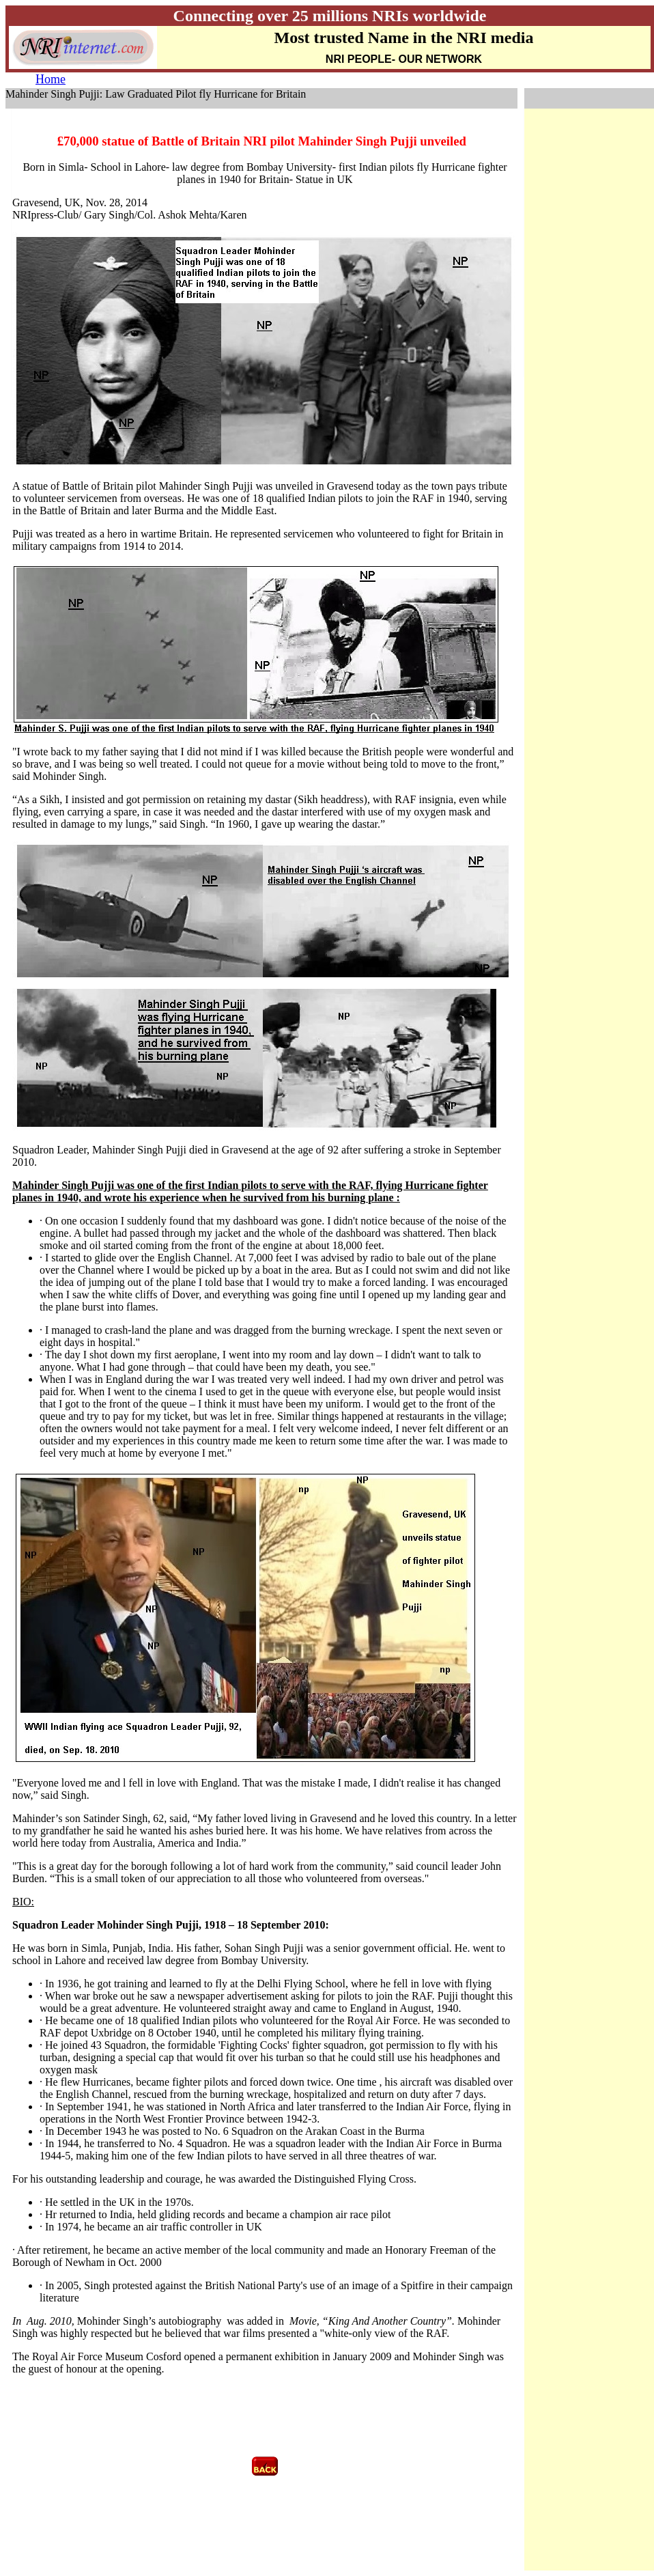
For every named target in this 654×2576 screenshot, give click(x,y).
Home (50, 79)
